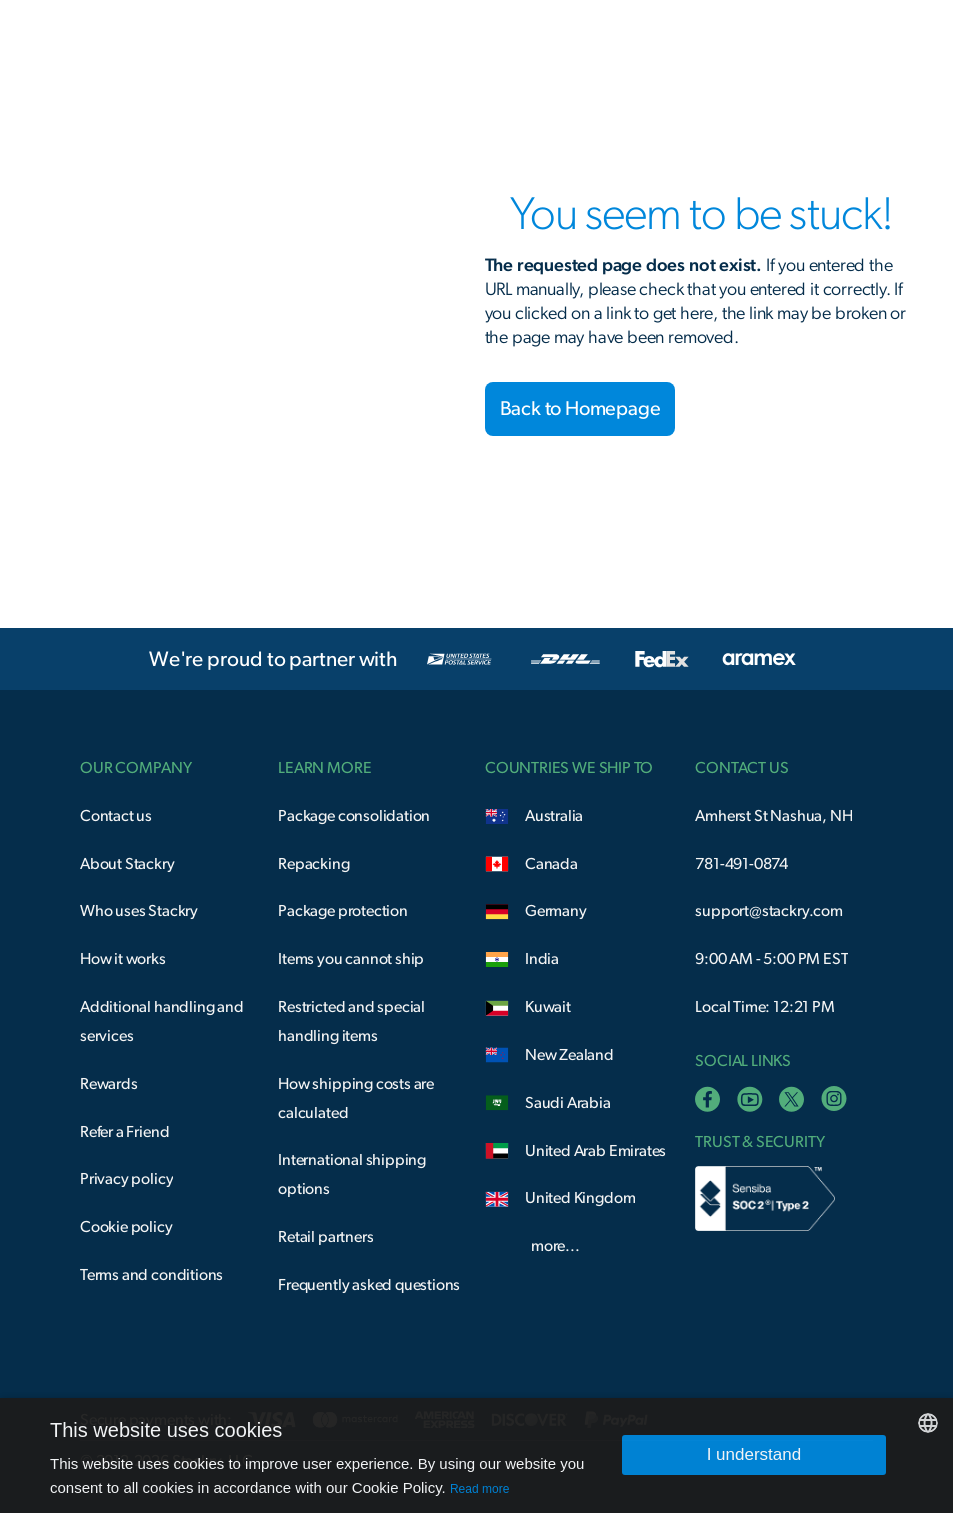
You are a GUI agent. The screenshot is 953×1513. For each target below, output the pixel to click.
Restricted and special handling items (351, 1021)
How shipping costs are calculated (356, 1098)
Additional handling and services (162, 1021)
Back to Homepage (580, 409)
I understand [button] (754, 1454)
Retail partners (325, 1237)
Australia (554, 816)
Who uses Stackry (139, 911)
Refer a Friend (124, 1132)
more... (555, 1246)
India (542, 959)
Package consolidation (354, 816)
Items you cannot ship (351, 959)
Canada (551, 864)
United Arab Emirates (595, 1151)
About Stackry (127, 864)
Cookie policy (126, 1227)
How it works (123, 959)
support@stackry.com (768, 911)
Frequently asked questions (369, 1285)
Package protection (343, 911)
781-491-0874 (741, 864)
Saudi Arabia (568, 1103)
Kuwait (548, 1007)
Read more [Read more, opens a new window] (479, 1489)
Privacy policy (126, 1179)
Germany (556, 911)
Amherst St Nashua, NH (773, 816)
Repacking (313, 864)
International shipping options (352, 1174)
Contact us (116, 816)
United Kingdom (580, 1198)
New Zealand (569, 1055)
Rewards (109, 1084)
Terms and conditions (151, 1275)
